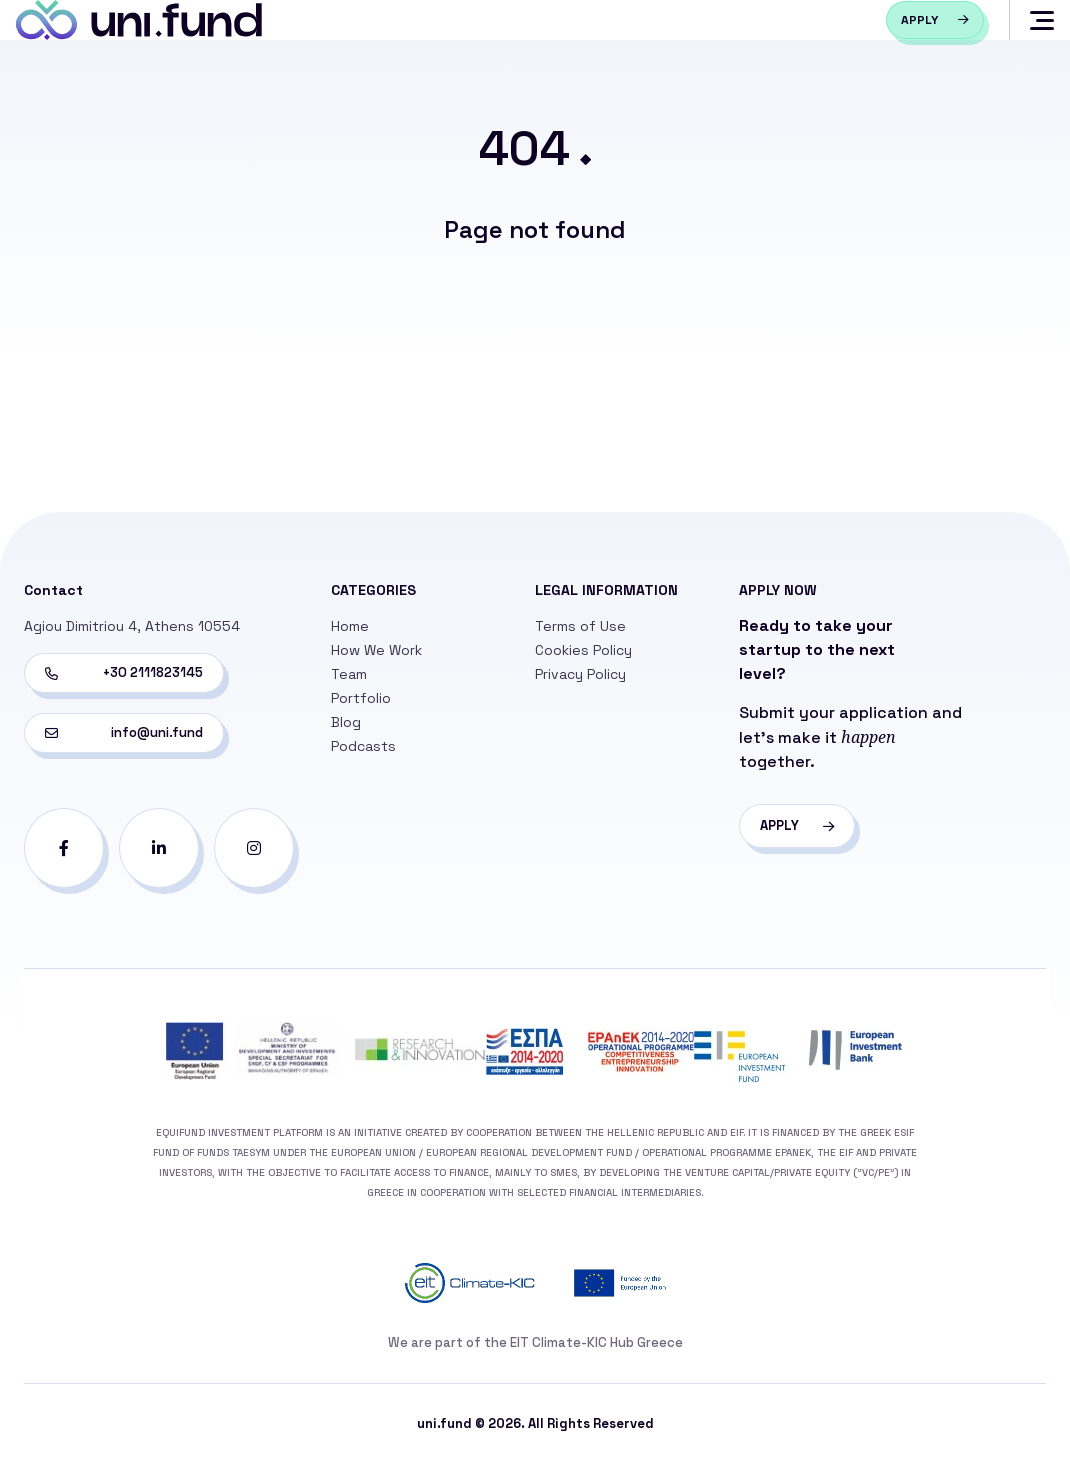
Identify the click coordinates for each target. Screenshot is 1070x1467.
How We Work (376, 654)
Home (350, 630)
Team (349, 678)
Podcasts (363, 750)
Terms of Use (580, 630)
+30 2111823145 (124, 676)
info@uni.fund (124, 736)
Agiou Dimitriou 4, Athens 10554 (132, 630)
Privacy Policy (580, 678)
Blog (346, 726)
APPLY (800, 829)
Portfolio (361, 702)
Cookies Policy (583, 654)
